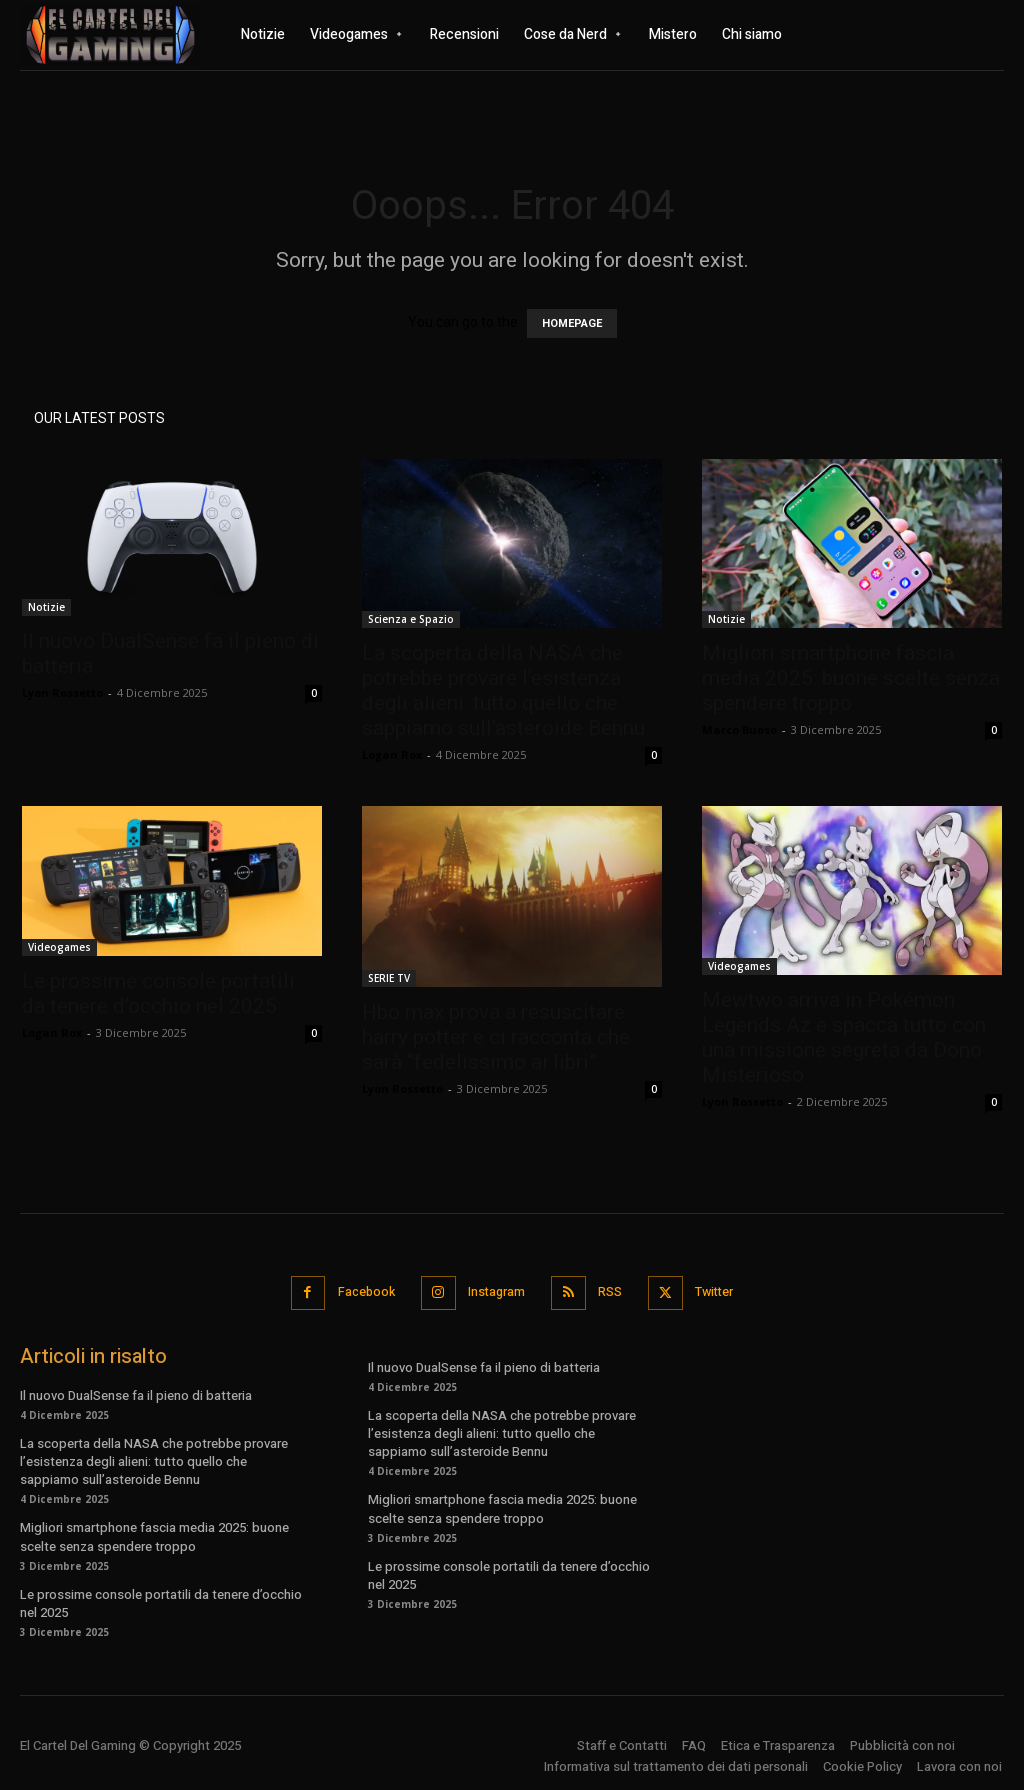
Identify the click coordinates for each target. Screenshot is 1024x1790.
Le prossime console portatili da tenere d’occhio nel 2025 (158, 993)
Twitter (720, 1291)
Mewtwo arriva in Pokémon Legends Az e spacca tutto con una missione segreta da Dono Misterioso (844, 1037)
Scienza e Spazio (411, 619)
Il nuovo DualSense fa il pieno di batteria (136, 1392)
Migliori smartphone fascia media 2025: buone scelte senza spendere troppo (851, 678)
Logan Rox (392, 754)
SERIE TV (389, 978)
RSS (612, 1291)
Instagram (494, 1291)
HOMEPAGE (572, 323)
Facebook (358, 1291)
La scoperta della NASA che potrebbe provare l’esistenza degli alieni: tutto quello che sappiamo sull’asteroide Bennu (503, 690)
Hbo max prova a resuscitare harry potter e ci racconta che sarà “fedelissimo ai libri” (496, 1037)
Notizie (46, 607)
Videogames (59, 947)
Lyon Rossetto (62, 692)
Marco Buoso (739, 729)
